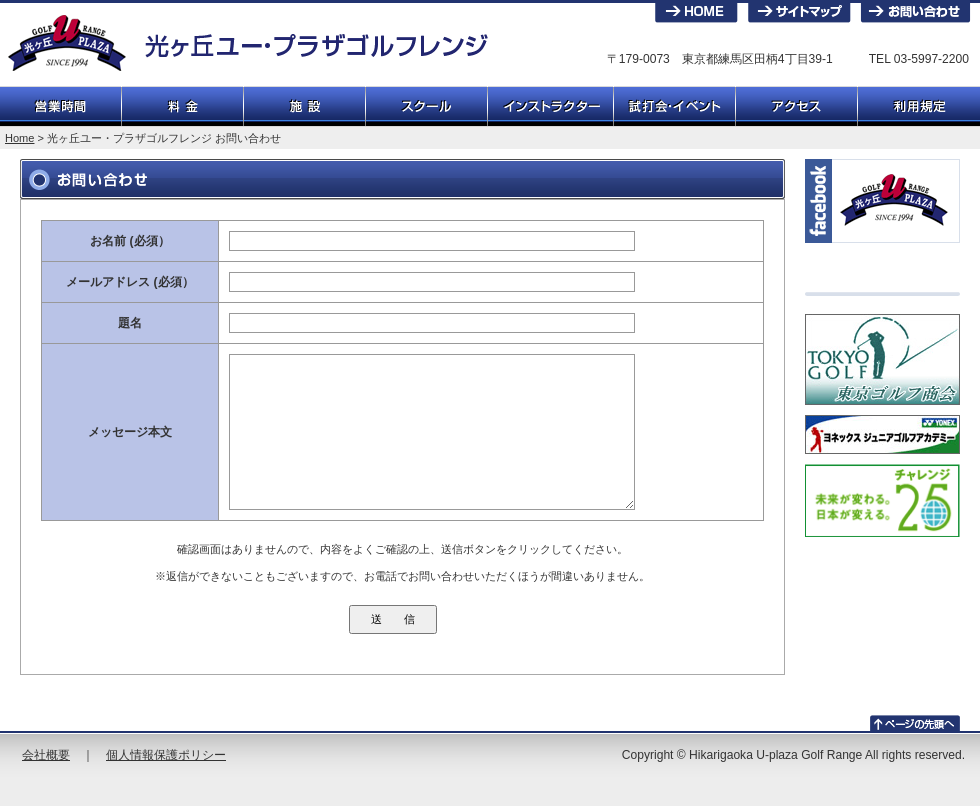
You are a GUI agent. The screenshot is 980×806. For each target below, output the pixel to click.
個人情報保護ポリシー (166, 755)
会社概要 (46, 755)
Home (19, 138)
